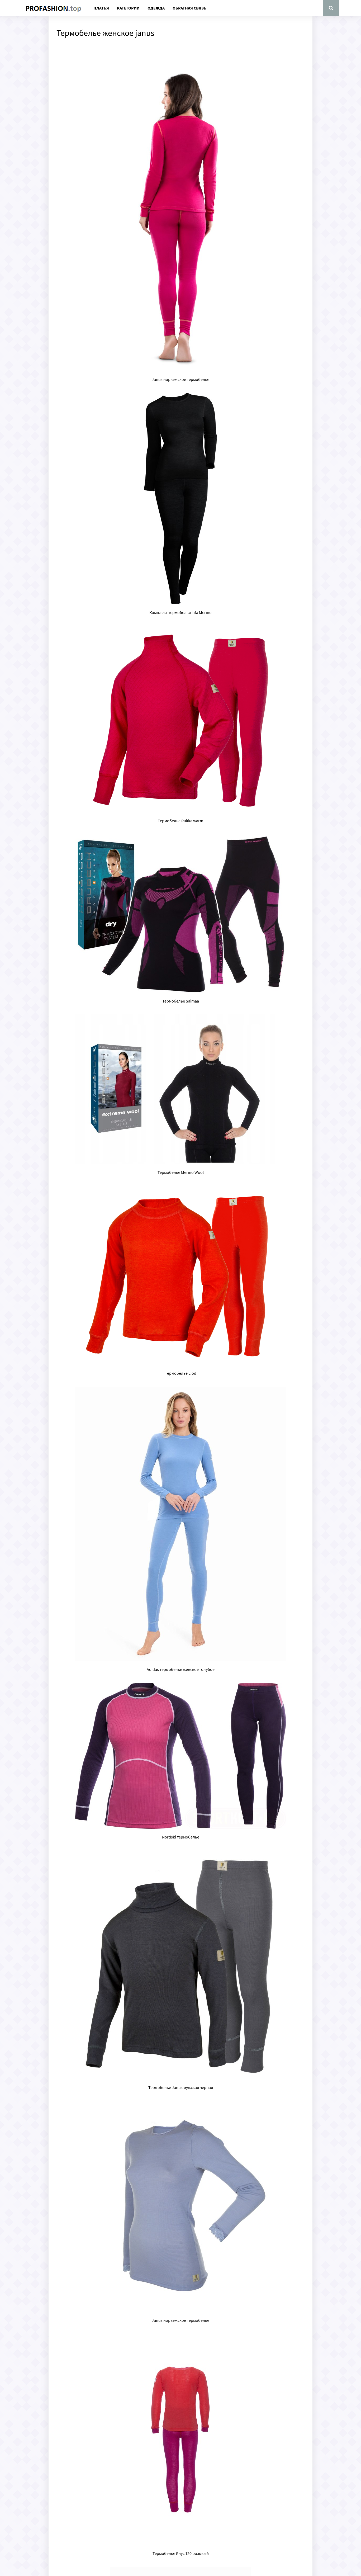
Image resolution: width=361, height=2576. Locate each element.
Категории (128, 8)
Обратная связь (189, 8)
